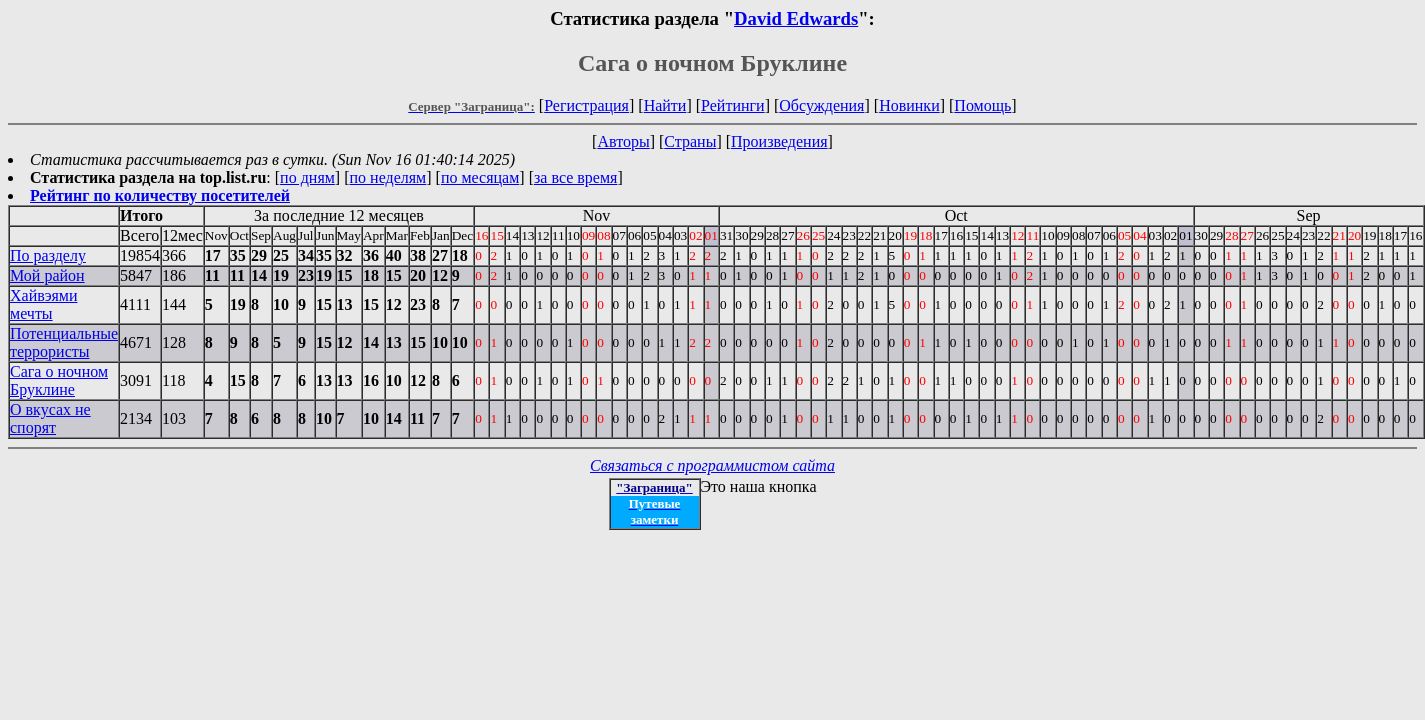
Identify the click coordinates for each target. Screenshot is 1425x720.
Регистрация (586, 105)
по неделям (388, 177)
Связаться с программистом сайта (712, 465)
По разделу (48, 255)
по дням (307, 177)
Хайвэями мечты (43, 304)
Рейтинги (733, 105)
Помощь (982, 105)
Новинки (909, 105)
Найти (665, 105)
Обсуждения (821, 105)
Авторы (623, 141)
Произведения (779, 141)
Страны (690, 141)
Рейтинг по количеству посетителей (160, 195)
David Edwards (796, 18)
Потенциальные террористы (64, 342)
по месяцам (480, 177)
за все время (575, 177)
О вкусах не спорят (50, 418)
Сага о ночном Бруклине (59, 380)
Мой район (47, 275)
